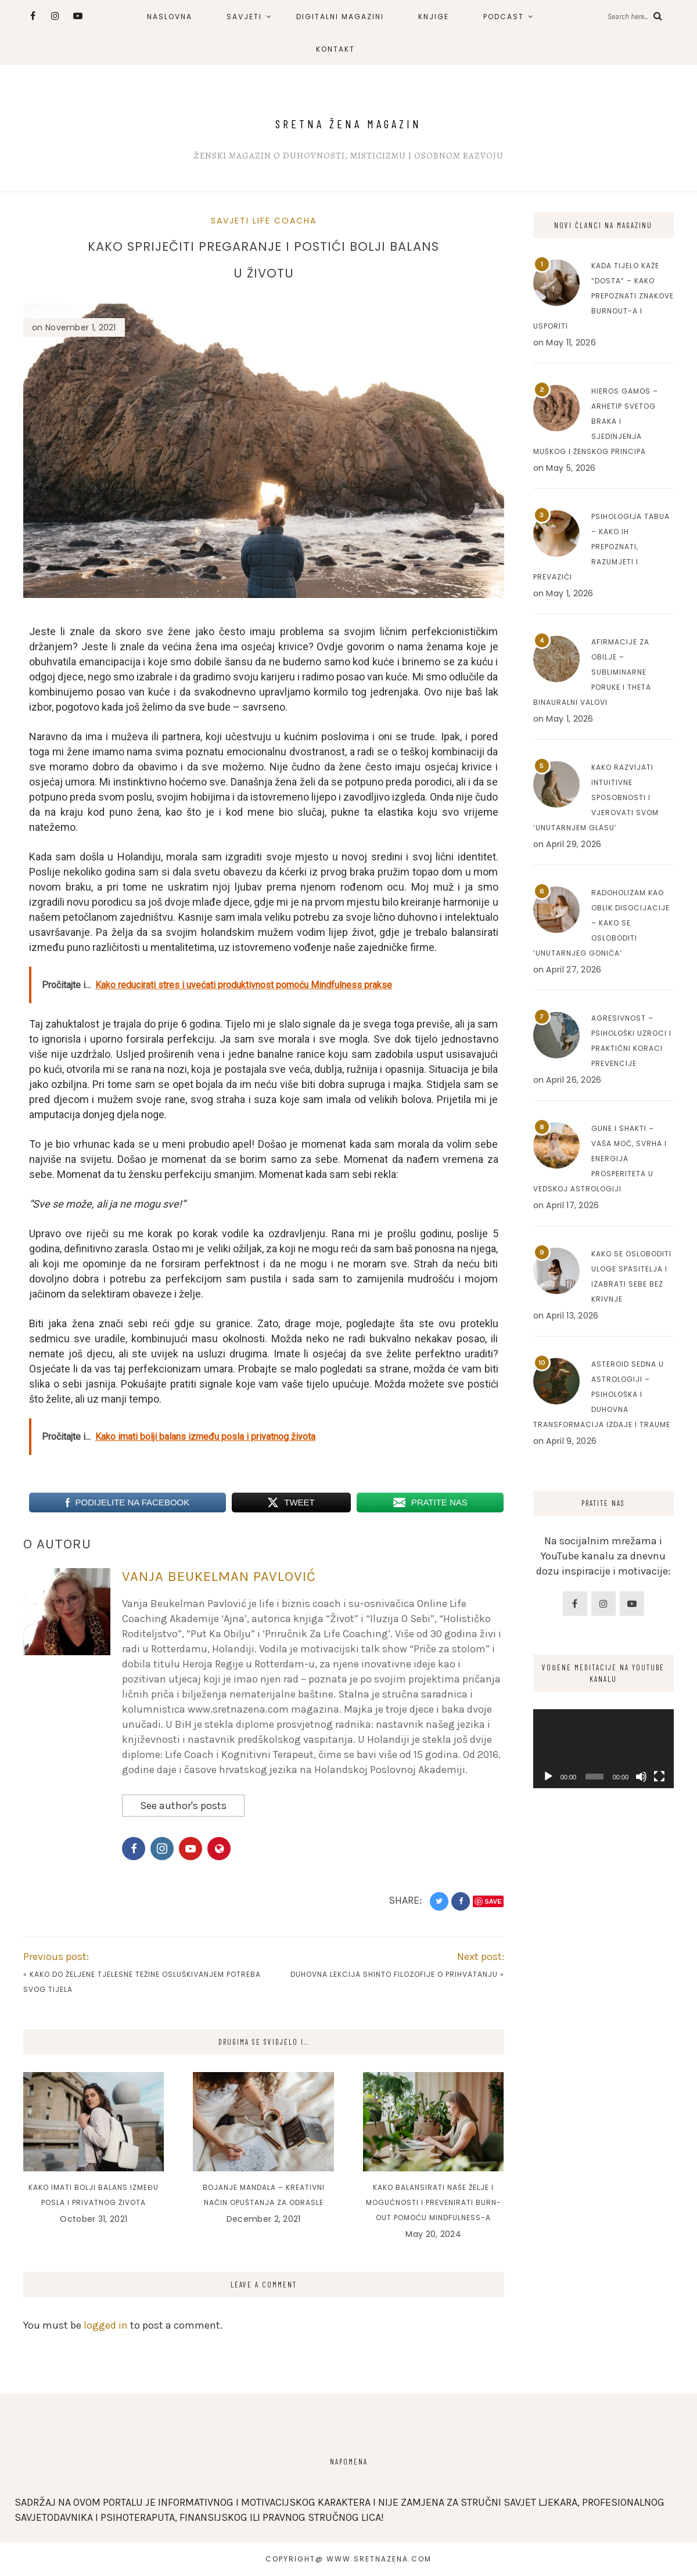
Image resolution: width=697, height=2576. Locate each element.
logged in (106, 2325)
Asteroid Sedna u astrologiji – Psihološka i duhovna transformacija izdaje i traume (601, 1394)
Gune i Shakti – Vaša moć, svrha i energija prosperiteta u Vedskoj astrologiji (600, 1158)
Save (492, 1901)
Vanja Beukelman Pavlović (219, 1576)
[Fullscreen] (659, 1776)
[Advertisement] (603, 2078)
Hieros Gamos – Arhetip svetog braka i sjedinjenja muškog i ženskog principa (595, 421)
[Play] (548, 1776)
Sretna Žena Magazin (348, 124)
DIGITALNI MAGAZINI (340, 16)
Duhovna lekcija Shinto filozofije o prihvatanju (394, 1974)
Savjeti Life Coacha (264, 220)
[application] (603, 1748)
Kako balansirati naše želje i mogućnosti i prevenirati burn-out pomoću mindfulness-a (433, 2202)
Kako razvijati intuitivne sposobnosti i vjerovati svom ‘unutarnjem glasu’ (596, 797)
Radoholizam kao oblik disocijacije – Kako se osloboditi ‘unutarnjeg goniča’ (601, 923)
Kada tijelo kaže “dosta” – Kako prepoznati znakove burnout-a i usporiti (603, 296)
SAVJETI (244, 16)
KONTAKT (335, 49)
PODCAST (503, 16)
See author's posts (183, 1805)
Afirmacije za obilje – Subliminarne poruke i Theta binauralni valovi (592, 672)
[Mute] (641, 1776)
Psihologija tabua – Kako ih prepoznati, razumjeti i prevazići (601, 546)
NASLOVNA (169, 16)
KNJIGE (433, 16)
